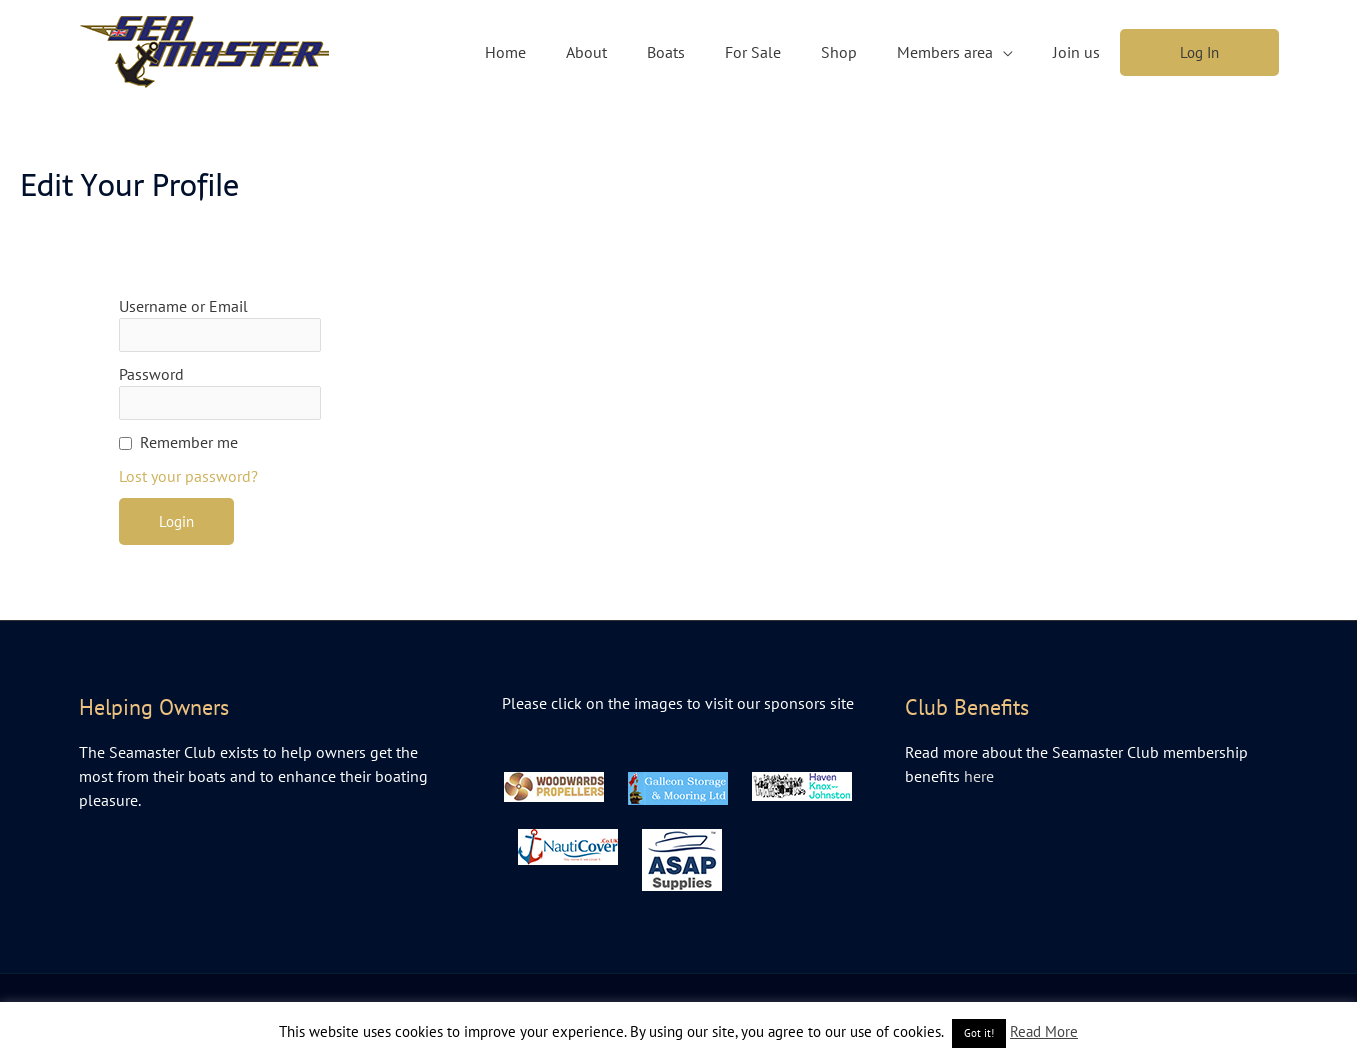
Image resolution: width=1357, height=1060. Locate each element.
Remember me (189, 442)
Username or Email (183, 306)
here (979, 776)
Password (151, 374)
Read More (1044, 1031)
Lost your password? (188, 476)
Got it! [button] (979, 1033)
